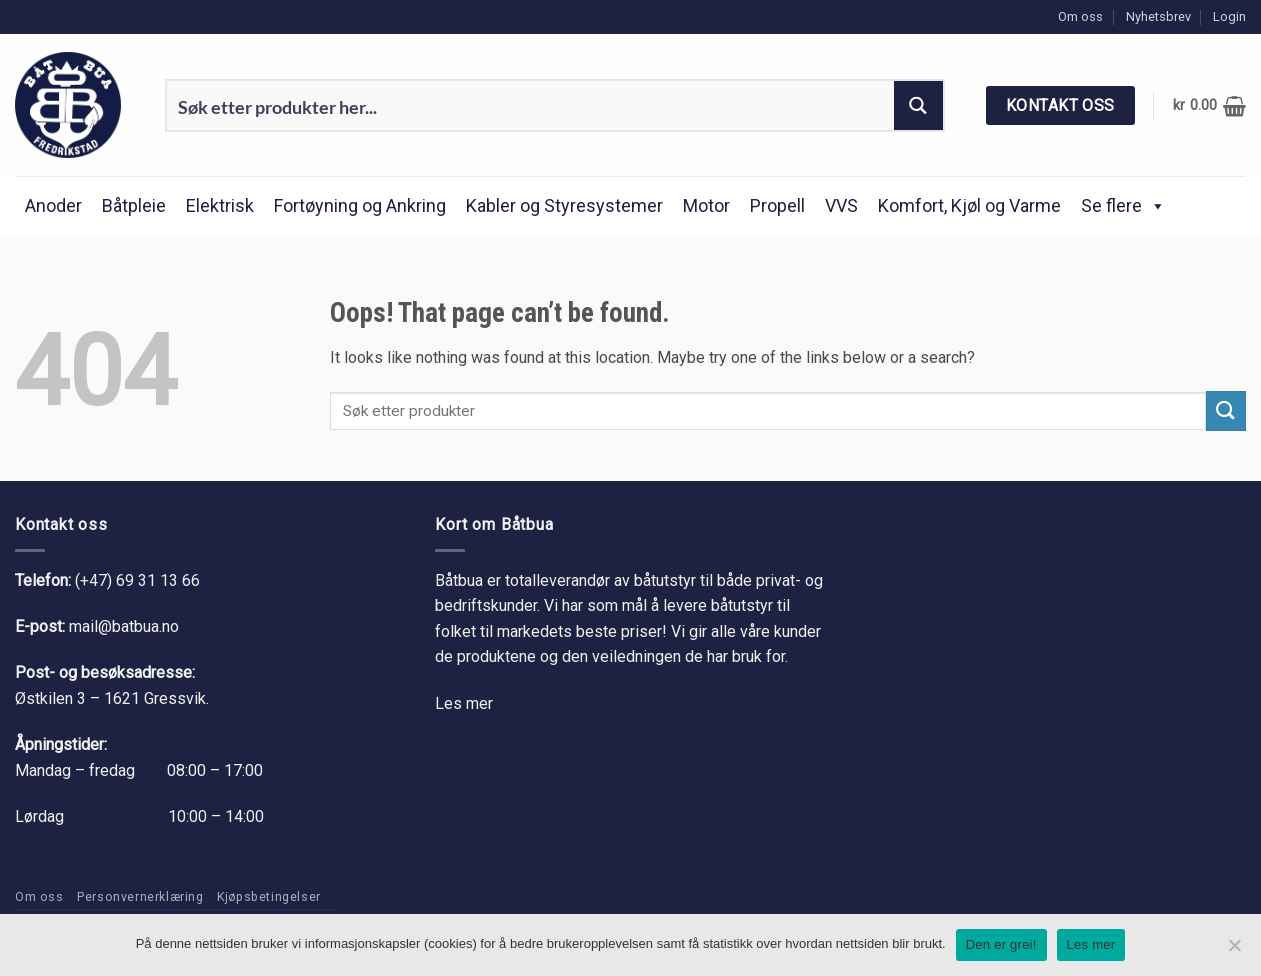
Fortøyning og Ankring (360, 205)
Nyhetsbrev (1158, 16)
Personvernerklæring (140, 897)
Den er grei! (1001, 944)
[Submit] (1226, 410)
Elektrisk (220, 205)
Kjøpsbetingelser (269, 897)
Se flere (1123, 206)
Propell (777, 205)
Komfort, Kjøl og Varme (969, 205)
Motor (706, 205)
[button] (1229, 17)
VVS (841, 205)
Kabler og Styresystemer (564, 205)
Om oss (1080, 16)
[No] (1234, 951)
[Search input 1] (531, 105)
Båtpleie (134, 205)
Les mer (464, 703)
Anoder (53, 205)
